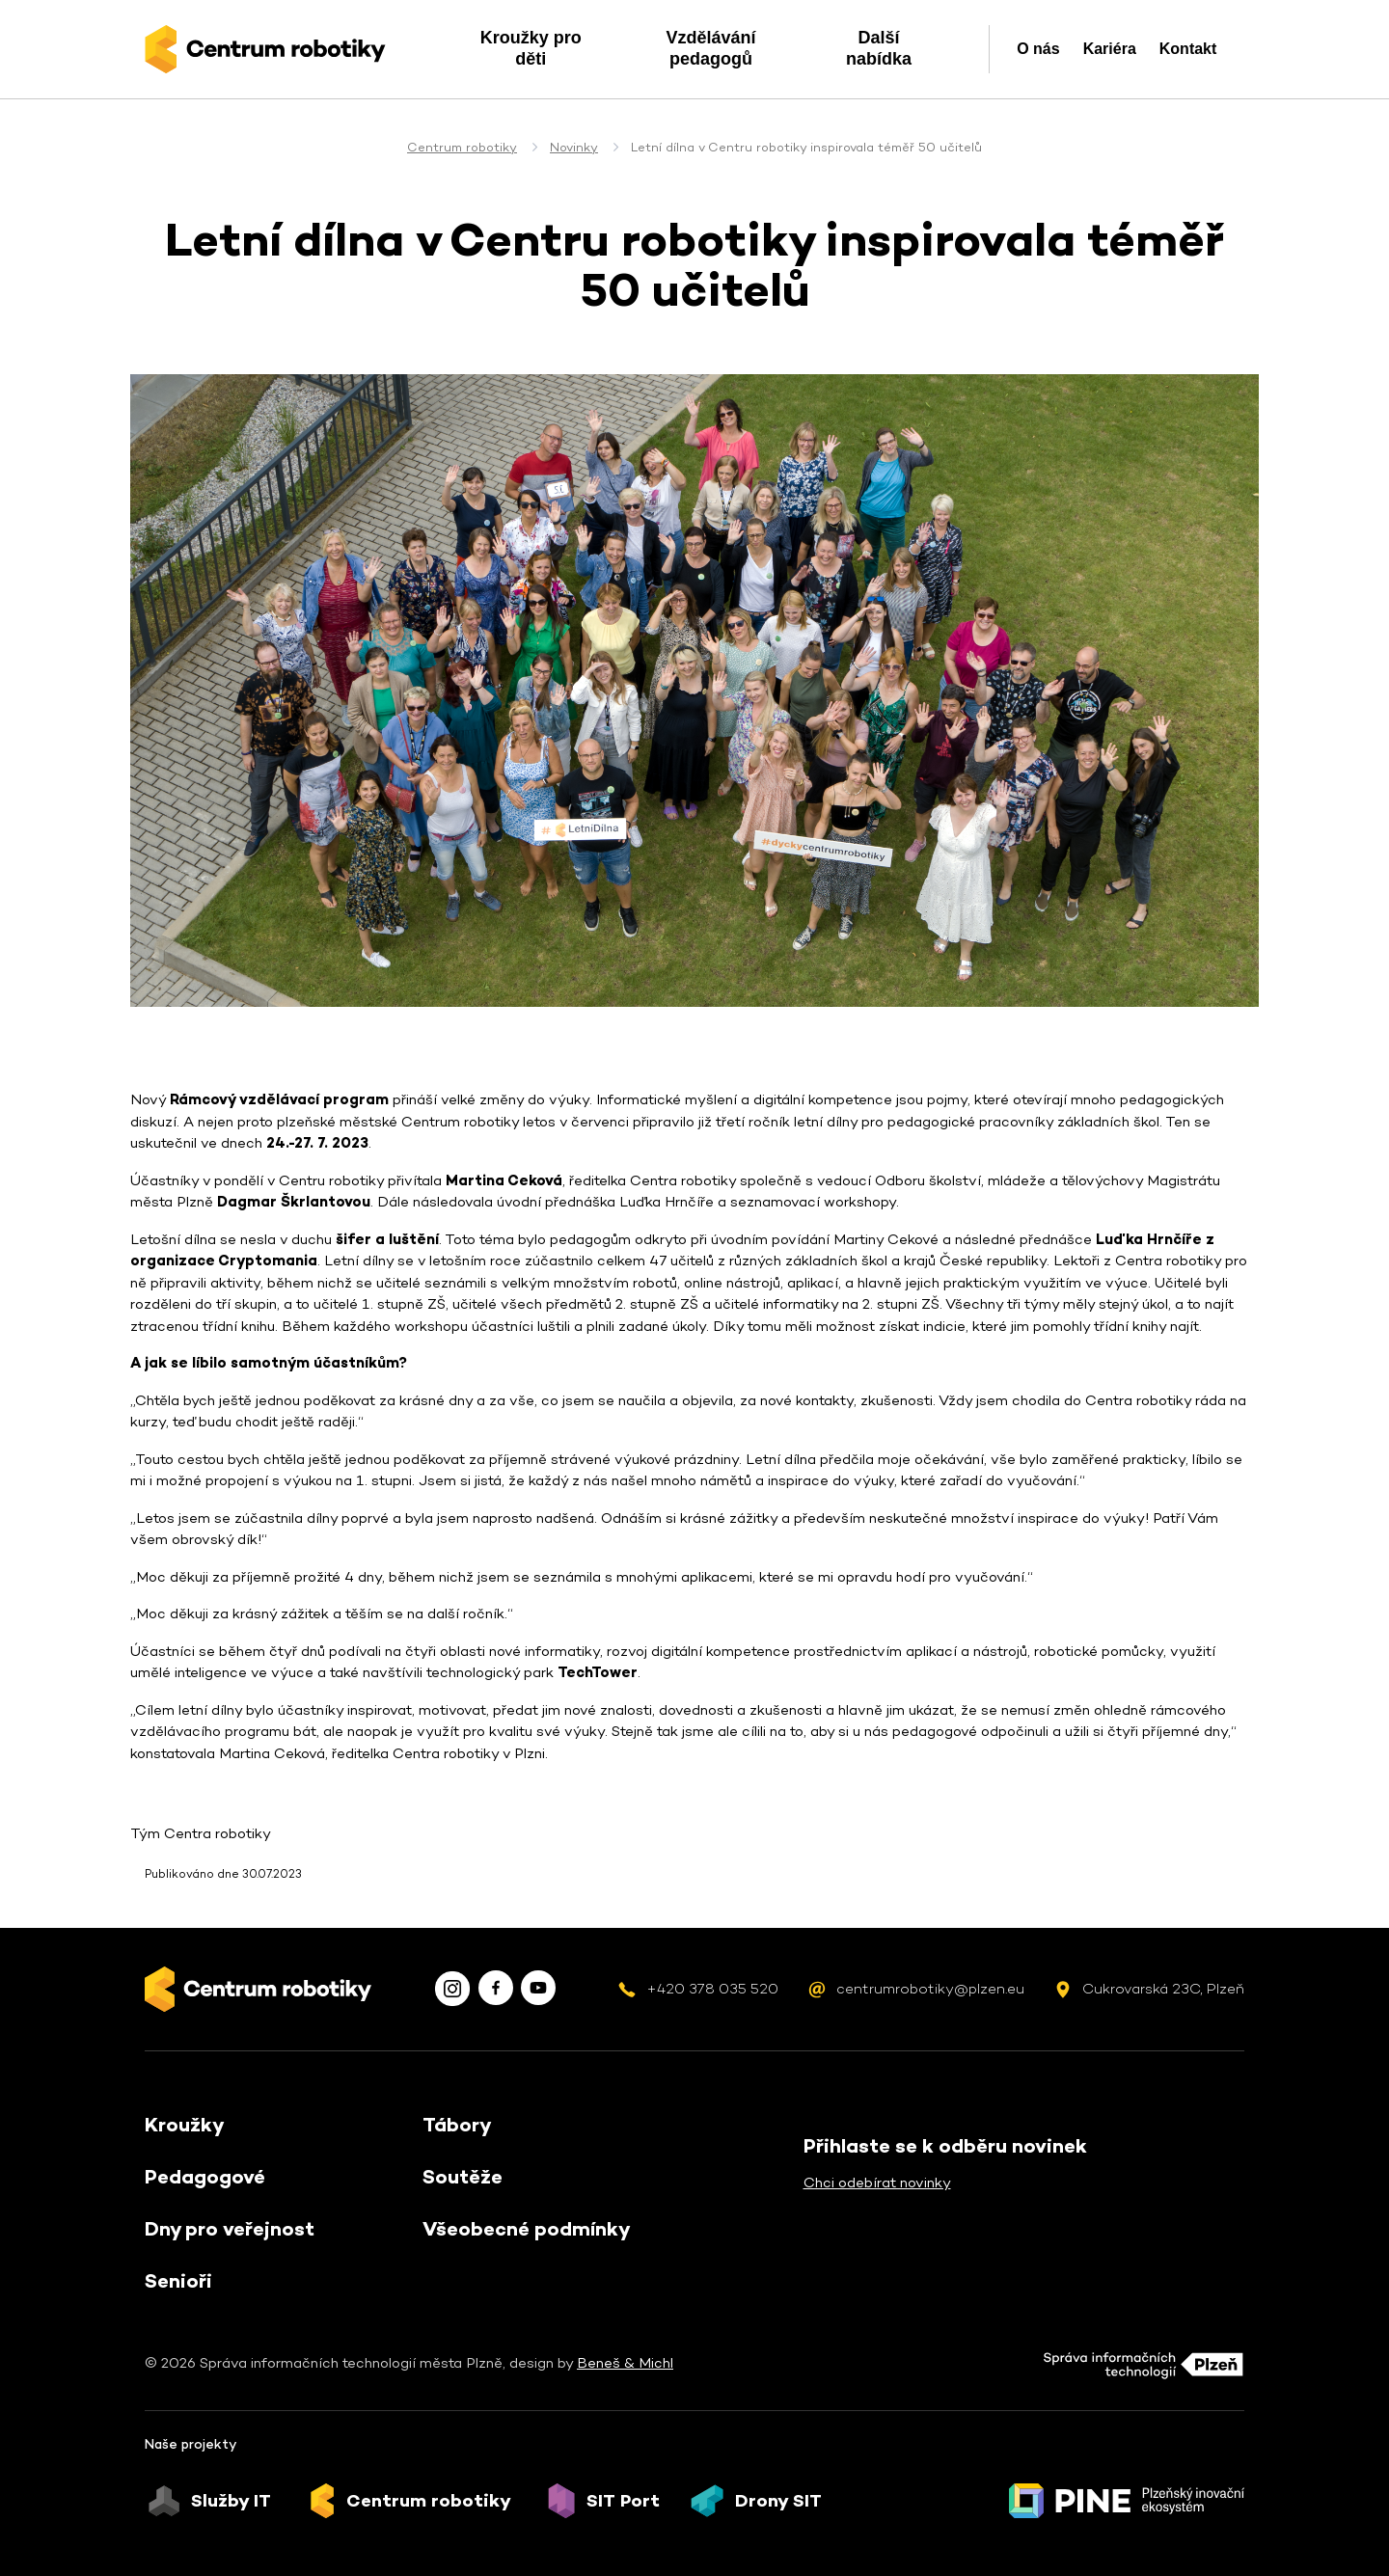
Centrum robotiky (462, 147)
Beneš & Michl (625, 2362)
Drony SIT (778, 2500)
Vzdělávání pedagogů (710, 48)
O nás (1038, 49)
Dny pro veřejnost (229, 2228)
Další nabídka (879, 48)
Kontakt (1188, 49)
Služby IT (231, 2500)
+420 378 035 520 (712, 1988)
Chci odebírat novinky (877, 2182)
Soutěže (462, 2176)
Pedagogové (205, 2176)
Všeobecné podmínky (526, 2228)
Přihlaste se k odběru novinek (945, 2145)
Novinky (574, 147)
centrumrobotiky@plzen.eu (930, 1988)
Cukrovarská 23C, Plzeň (1163, 1988)
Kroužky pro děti (531, 48)
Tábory (457, 2124)
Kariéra (1109, 49)
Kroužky (185, 2124)
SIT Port (623, 2500)
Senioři (178, 2280)
